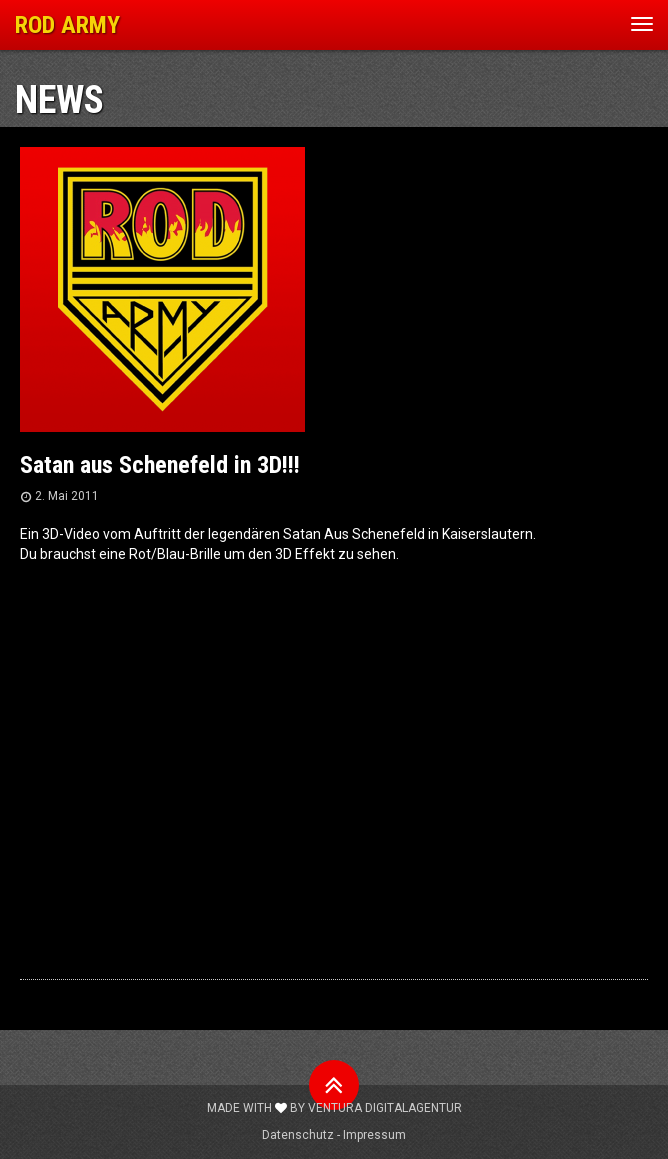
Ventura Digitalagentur (385, 1108)
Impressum (374, 1135)
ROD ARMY (67, 25)
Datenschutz (298, 1135)
